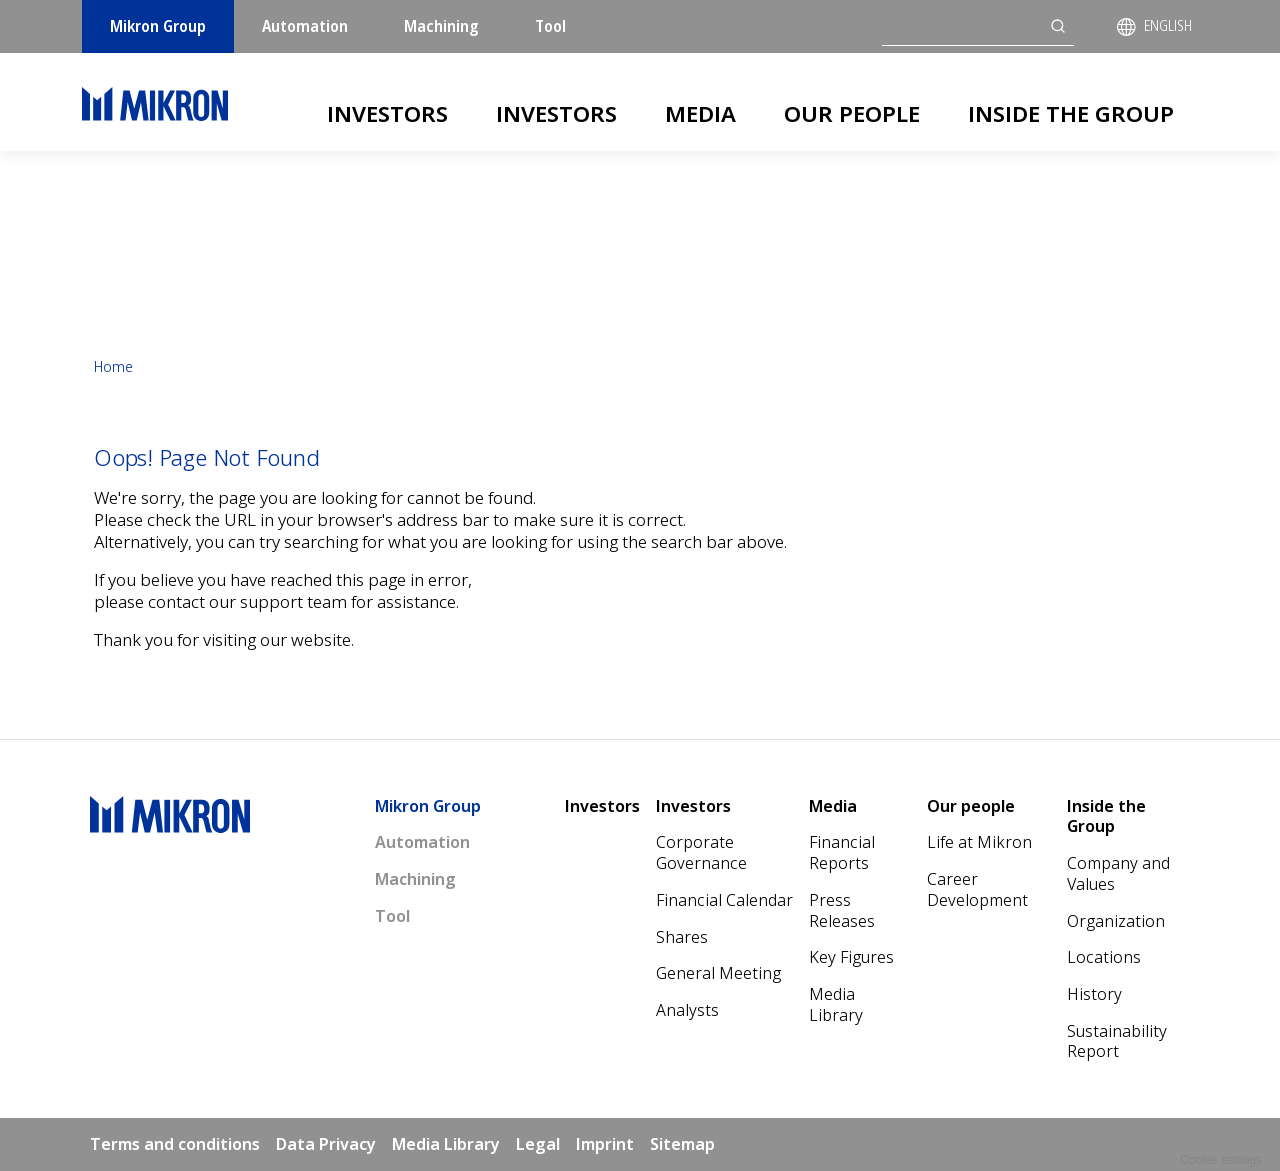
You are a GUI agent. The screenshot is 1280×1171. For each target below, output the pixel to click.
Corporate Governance (701, 852)
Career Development (977, 889)
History (1094, 994)
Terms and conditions (175, 1144)
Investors (387, 113)
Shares (682, 937)
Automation (305, 26)
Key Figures (851, 957)
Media (700, 113)
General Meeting (718, 973)
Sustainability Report (1117, 1041)
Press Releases (842, 910)
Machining (441, 26)
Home (113, 366)
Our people (852, 113)
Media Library (836, 1004)
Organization (1116, 921)
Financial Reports (842, 852)
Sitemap (682, 1144)
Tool (550, 26)
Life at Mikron (979, 842)
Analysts (687, 1010)
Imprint (605, 1144)
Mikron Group (158, 26)
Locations (1104, 957)
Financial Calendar (724, 900)
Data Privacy (326, 1144)
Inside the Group (1071, 113)
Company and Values (1118, 873)
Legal (538, 1144)
